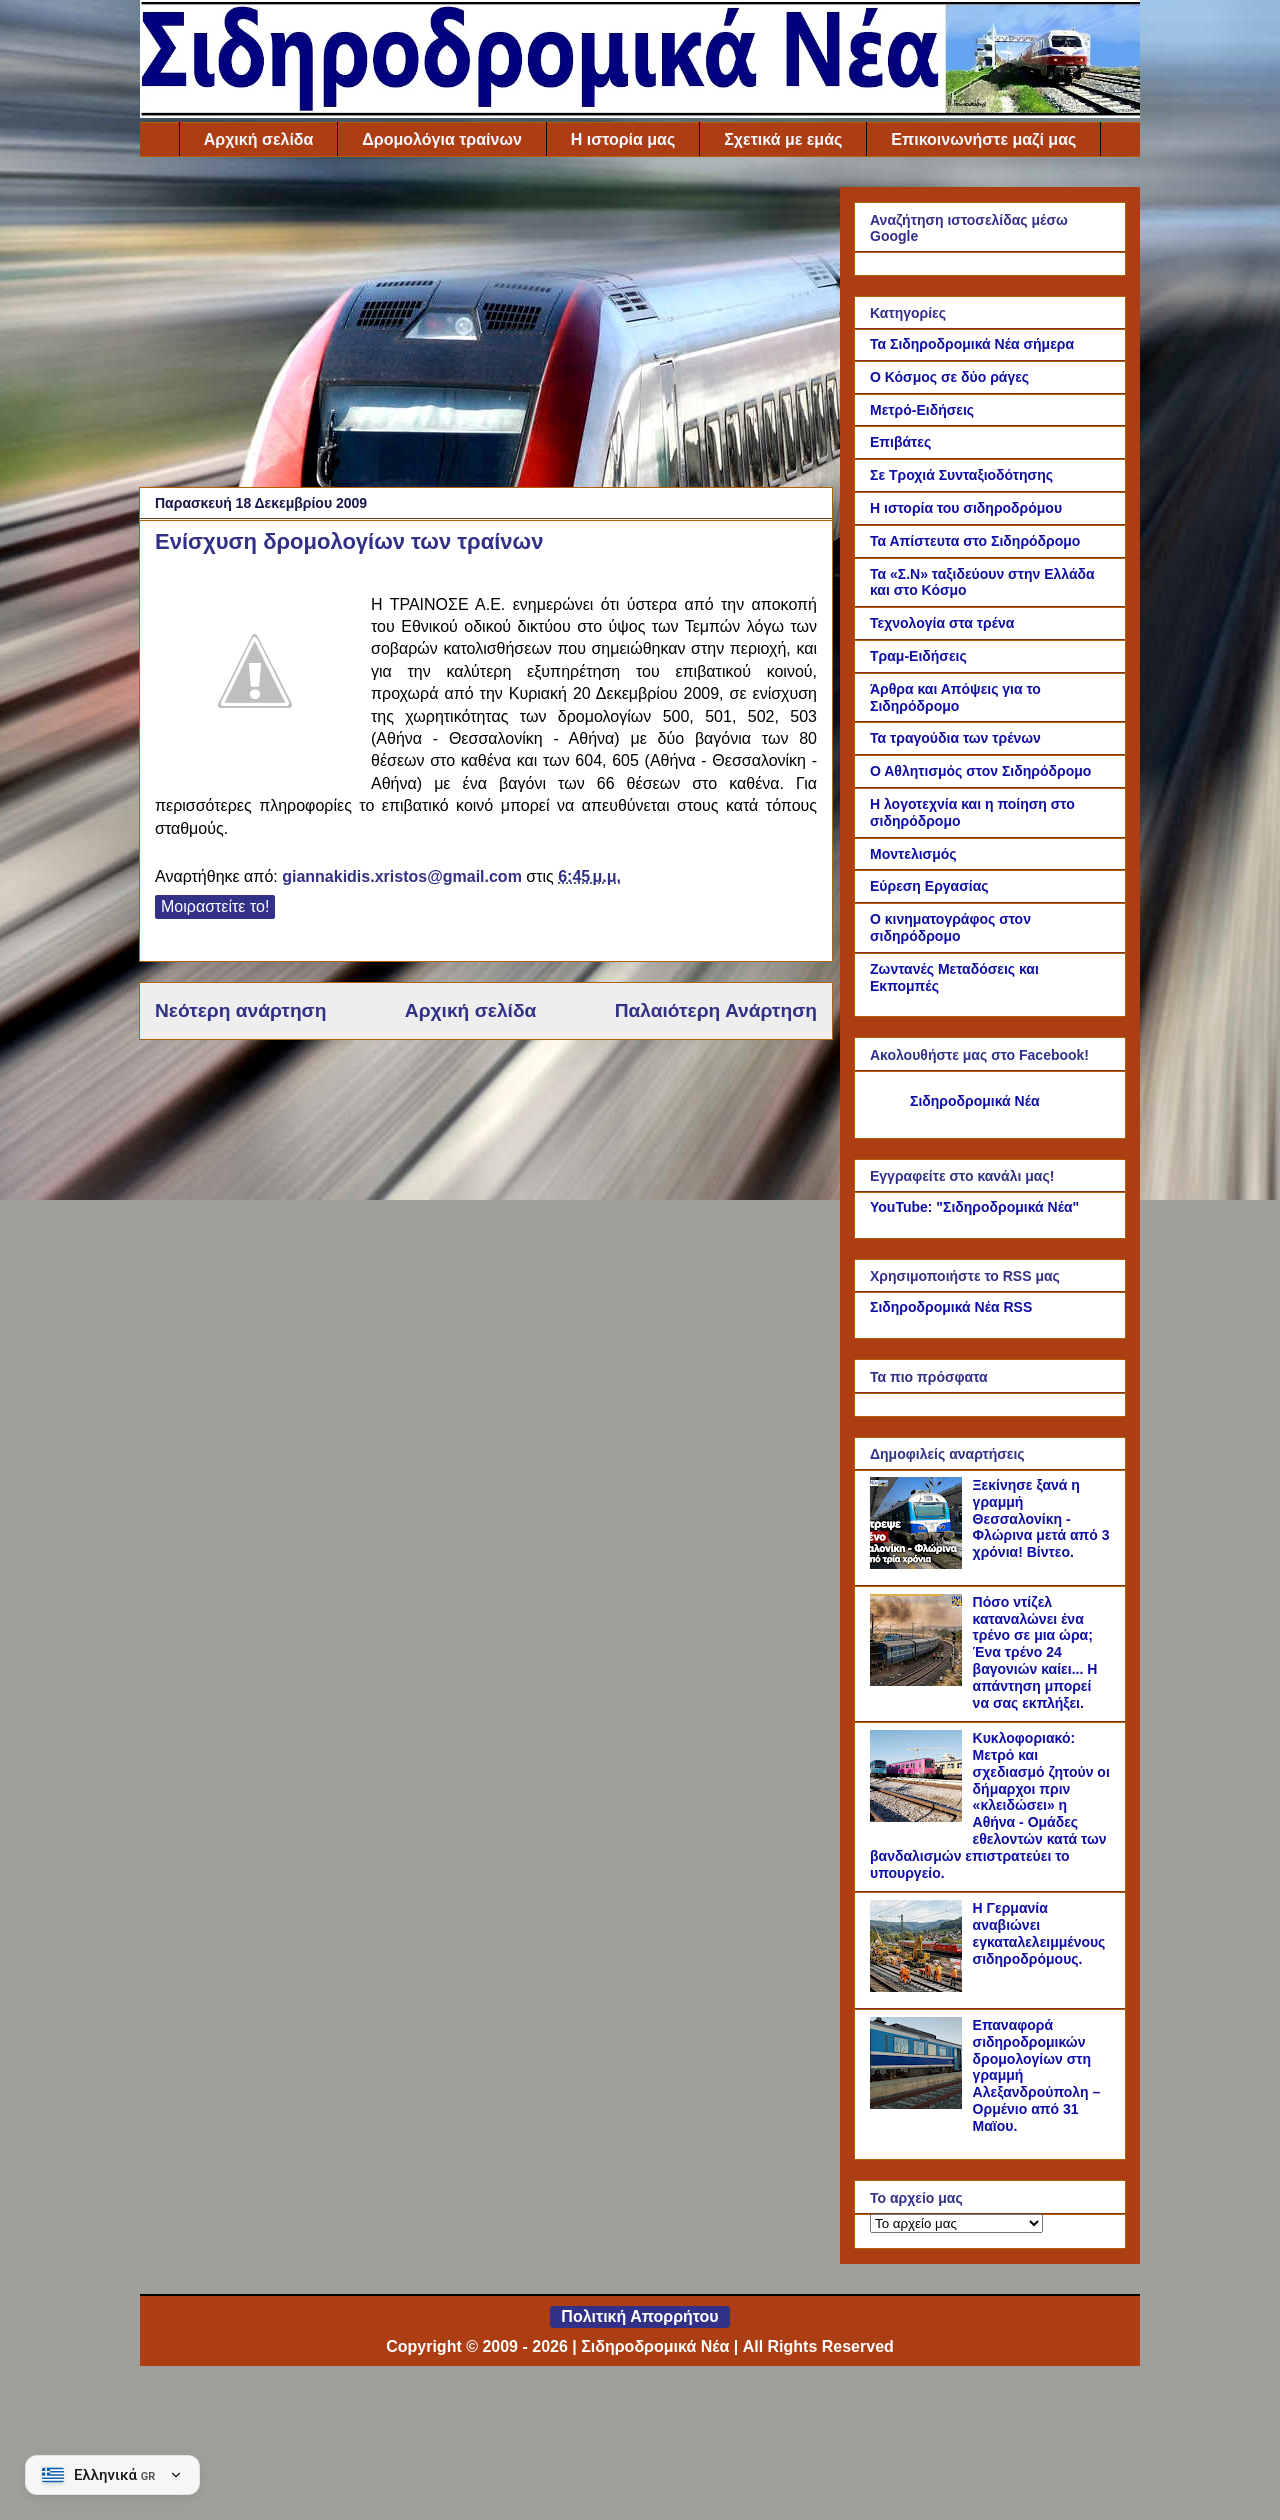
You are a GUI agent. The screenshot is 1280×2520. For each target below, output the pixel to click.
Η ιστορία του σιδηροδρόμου (966, 508)
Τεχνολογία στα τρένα (942, 623)
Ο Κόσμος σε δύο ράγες (949, 377)
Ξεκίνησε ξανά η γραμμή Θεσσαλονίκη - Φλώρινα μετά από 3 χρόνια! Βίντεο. (1041, 1518)
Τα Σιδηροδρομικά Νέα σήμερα (972, 344)
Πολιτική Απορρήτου (639, 2316)
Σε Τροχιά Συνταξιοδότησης (961, 475)
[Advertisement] (486, 327)
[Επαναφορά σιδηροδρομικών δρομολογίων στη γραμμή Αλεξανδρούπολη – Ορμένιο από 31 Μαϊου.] (919, 2104)
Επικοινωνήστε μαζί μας (983, 139)
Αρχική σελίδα (259, 139)
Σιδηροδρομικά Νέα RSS (951, 1307)
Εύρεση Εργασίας (929, 886)
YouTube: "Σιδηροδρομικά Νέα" (974, 1207)
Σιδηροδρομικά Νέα (975, 1101)
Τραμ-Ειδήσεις (918, 656)
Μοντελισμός (913, 854)
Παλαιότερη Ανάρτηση (716, 1010)
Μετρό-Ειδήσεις (922, 410)
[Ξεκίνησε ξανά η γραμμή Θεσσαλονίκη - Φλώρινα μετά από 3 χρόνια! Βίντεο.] (919, 1564)
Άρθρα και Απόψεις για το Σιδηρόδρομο (955, 697)
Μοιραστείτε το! (215, 906)
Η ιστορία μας (623, 139)
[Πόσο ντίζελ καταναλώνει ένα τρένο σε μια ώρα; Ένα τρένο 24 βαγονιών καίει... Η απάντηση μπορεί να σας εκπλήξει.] (919, 1681)
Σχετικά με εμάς (783, 139)
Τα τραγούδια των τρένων (955, 738)
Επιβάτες (900, 442)
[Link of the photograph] (255, 674)
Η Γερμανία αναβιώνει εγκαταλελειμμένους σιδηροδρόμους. (1039, 1933)
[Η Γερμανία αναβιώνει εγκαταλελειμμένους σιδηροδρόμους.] (919, 1987)
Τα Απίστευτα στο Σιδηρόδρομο (975, 541)
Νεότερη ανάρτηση (240, 1010)
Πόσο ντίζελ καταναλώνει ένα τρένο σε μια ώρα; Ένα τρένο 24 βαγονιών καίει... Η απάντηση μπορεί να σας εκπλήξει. (1035, 1652)
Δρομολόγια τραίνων (441, 139)
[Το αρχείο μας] (956, 2223)
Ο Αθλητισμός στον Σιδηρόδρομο (980, 771)
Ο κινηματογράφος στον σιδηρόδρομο (950, 927)
